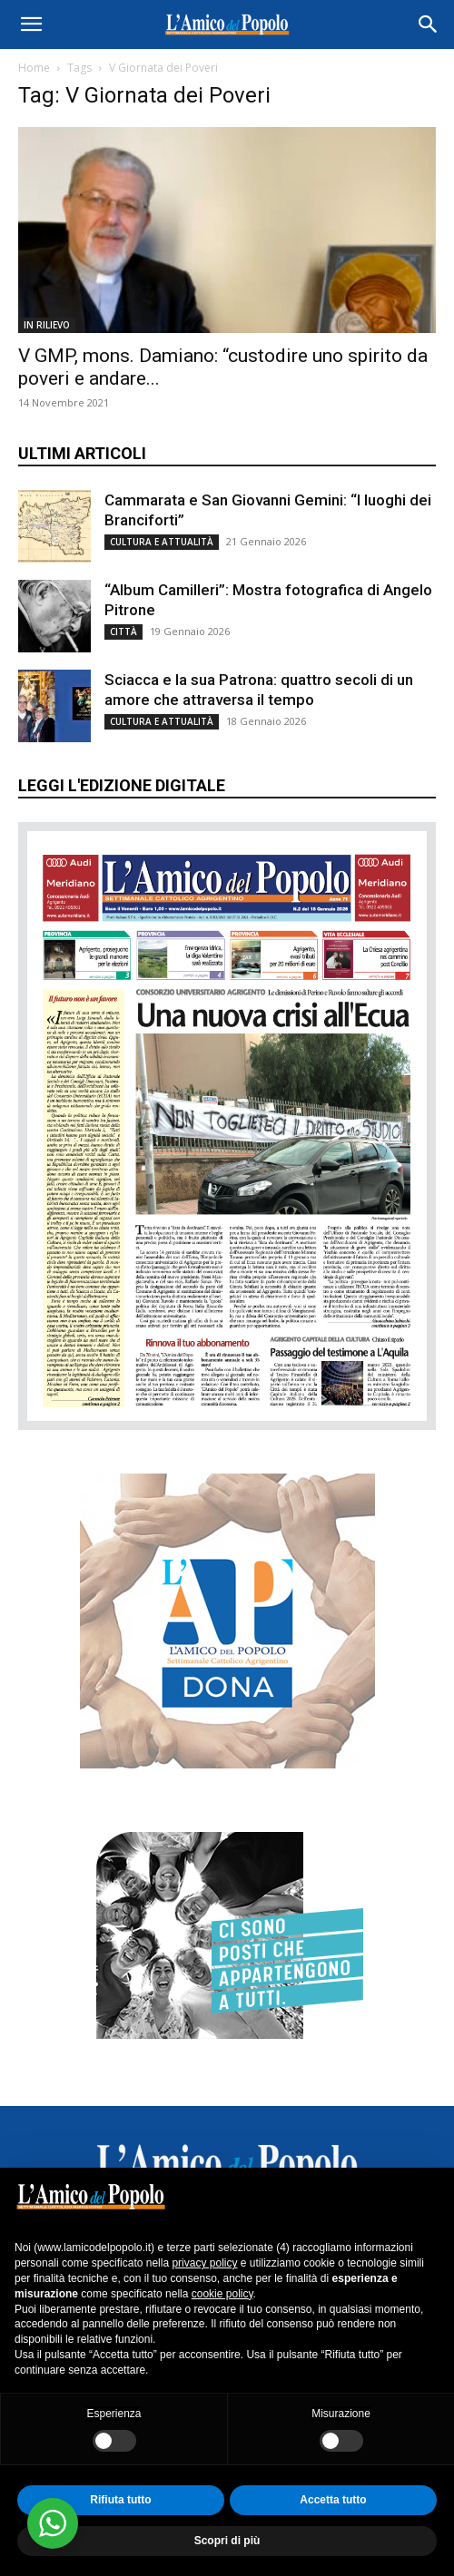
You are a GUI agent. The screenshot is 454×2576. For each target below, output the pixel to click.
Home (34, 67)
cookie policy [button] (222, 2293)
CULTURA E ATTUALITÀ (161, 541)
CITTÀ (123, 631)
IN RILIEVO (47, 324)
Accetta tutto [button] (333, 2499)
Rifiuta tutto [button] (120, 2499)
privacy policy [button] (204, 2263)
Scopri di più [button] (227, 2540)
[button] (31, 24)
